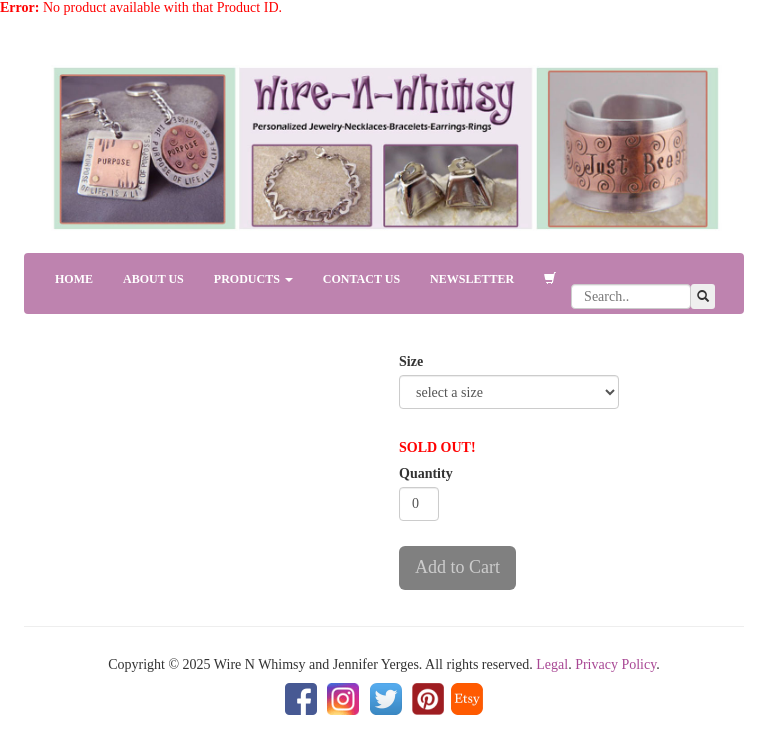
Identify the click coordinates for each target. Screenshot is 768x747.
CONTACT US (361, 279)
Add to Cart (457, 567)
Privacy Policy (615, 664)
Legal (552, 664)
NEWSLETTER (472, 279)
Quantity (426, 473)
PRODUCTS (253, 279)
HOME (74, 279)
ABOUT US (153, 279)
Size (411, 361)
